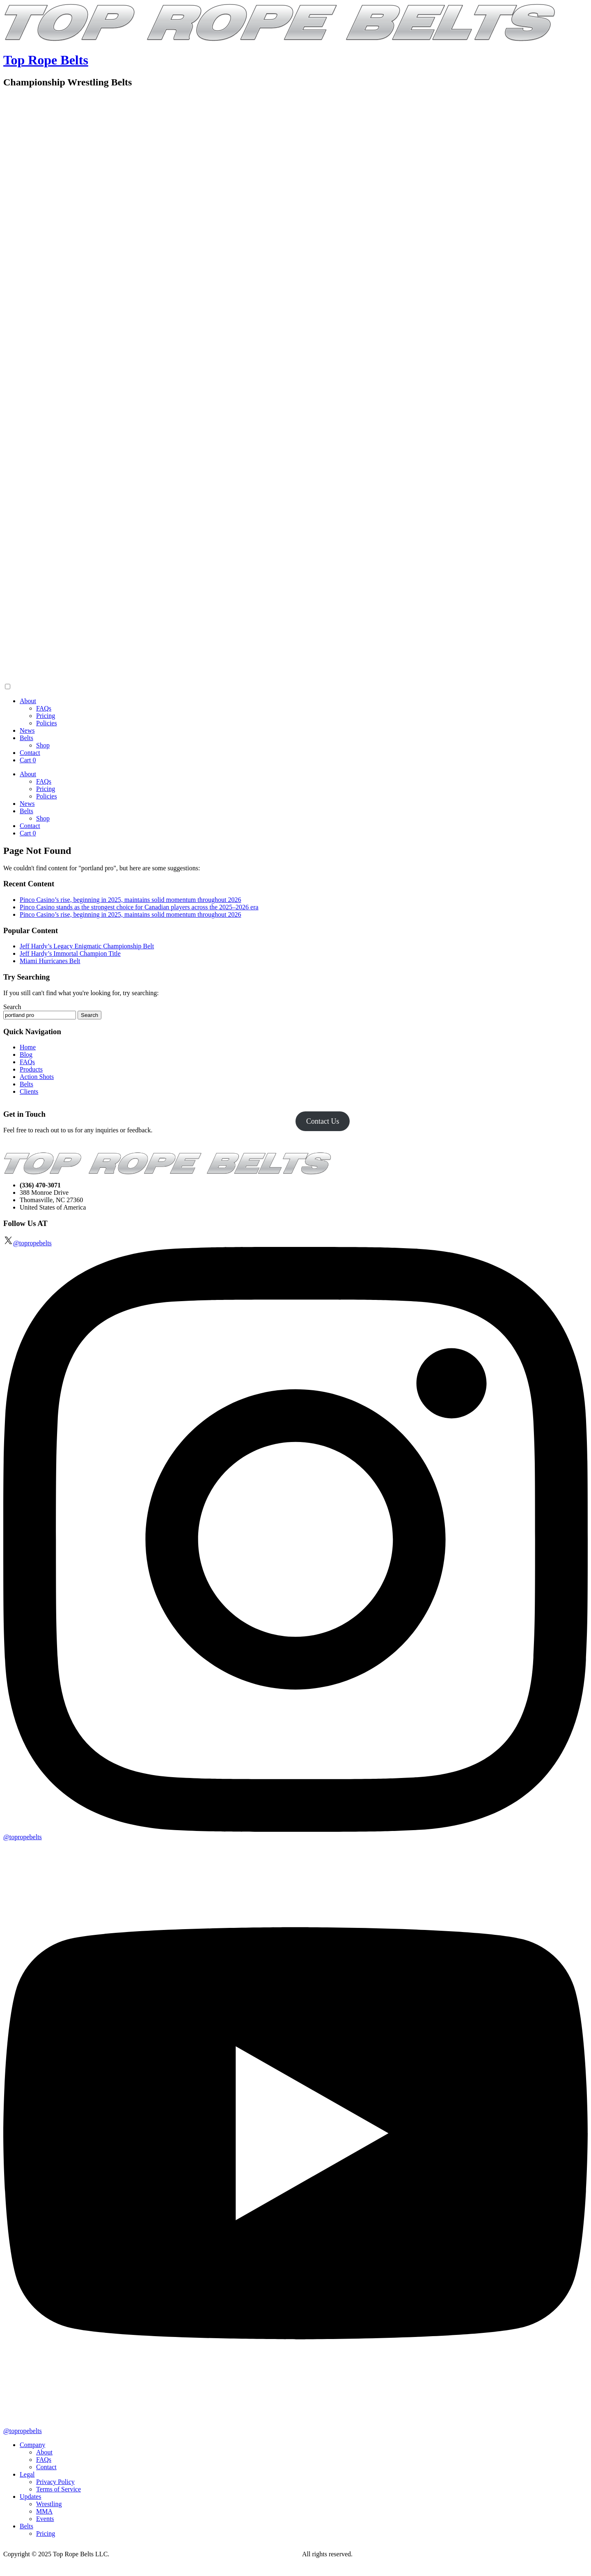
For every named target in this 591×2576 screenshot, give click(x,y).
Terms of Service (58, 2489)
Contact (30, 752)
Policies (46, 723)
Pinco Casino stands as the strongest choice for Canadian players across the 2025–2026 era (139, 907)
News (27, 730)
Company (32, 2444)
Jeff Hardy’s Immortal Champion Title (70, 953)
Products (31, 1069)
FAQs (43, 708)
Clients (29, 1091)
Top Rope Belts (45, 60)
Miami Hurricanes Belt (50, 960)
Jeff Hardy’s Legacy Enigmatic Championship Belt (87, 946)
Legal (27, 2474)
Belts (26, 737)
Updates (30, 2496)
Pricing (45, 715)
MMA (44, 2511)
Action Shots (37, 1076)
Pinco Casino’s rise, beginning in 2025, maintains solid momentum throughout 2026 (130, 899)
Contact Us (322, 1121)
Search (12, 1006)
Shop (43, 745)
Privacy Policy (55, 2481)
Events (45, 2518)
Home (28, 1047)
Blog (26, 1054)
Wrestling (49, 2503)
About (28, 700)
